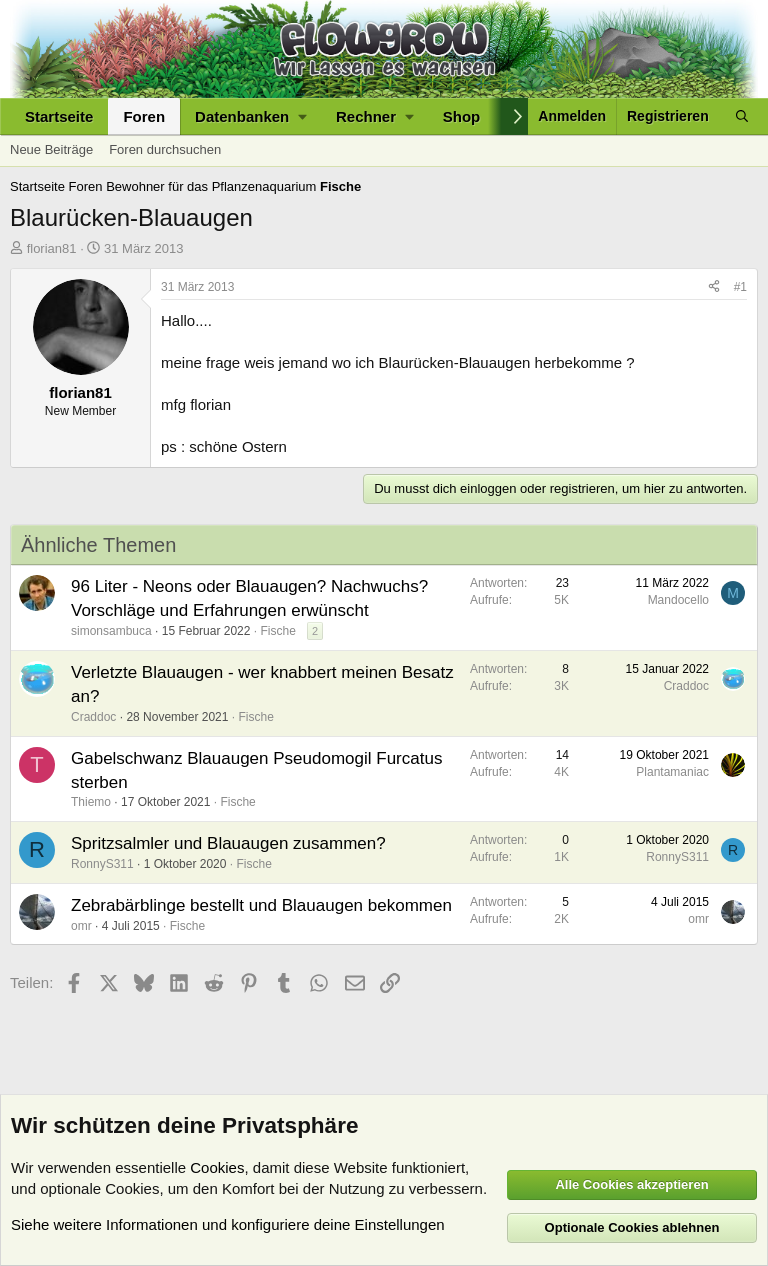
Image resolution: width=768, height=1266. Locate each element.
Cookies (217, 1167)
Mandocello (678, 600)
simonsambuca (111, 631)
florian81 (52, 248)
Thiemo (91, 802)
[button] (250, 116)
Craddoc (93, 717)
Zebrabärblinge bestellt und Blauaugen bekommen (261, 905)
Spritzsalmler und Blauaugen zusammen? (228, 843)
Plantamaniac (672, 772)
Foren (144, 116)
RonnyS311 (102, 864)
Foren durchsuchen (165, 149)
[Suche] (742, 116)
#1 (740, 287)
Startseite (59, 116)
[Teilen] (714, 287)
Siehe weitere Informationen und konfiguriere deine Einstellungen (228, 1224)
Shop (462, 116)
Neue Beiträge (51, 149)
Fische (277, 631)
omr (81, 926)
